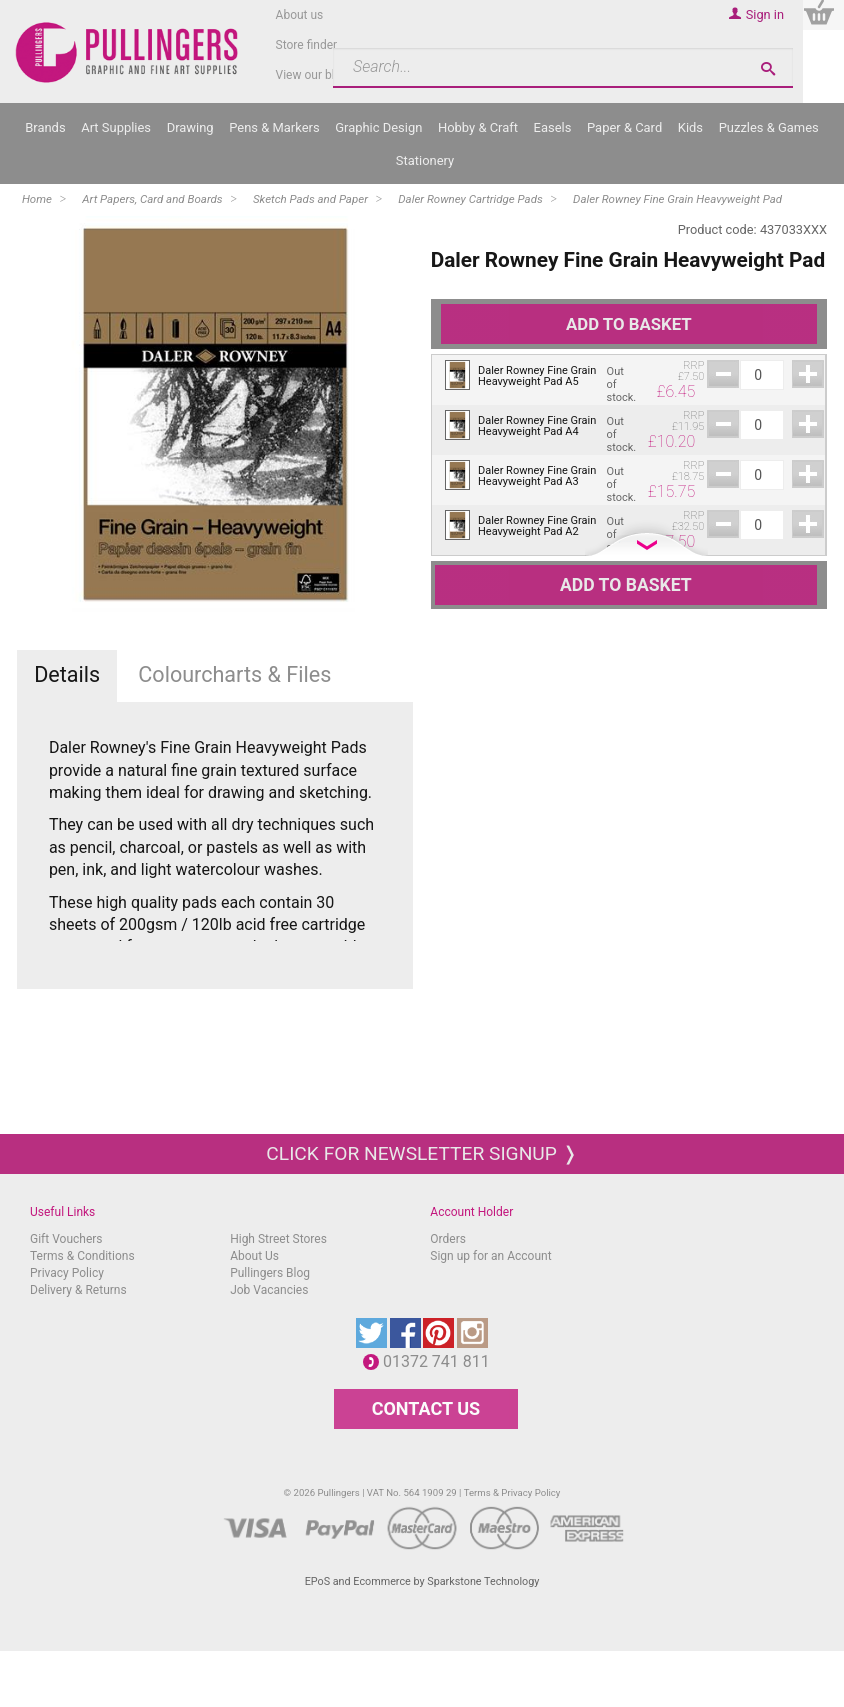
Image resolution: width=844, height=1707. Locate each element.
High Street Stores (278, 1239)
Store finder (307, 45)
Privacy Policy (67, 1273)
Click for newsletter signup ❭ (421, 1153)
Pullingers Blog (270, 1273)
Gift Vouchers (66, 1239)
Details (67, 674)
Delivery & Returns (78, 1290)
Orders (448, 1239)
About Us (254, 1256)
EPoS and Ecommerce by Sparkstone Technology (422, 1581)
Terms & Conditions (82, 1256)
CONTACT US (426, 1408)
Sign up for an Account (490, 1256)
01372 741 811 (441, 1361)
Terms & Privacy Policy (512, 1492)
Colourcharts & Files (234, 674)
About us (300, 15)
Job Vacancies (269, 1290)
